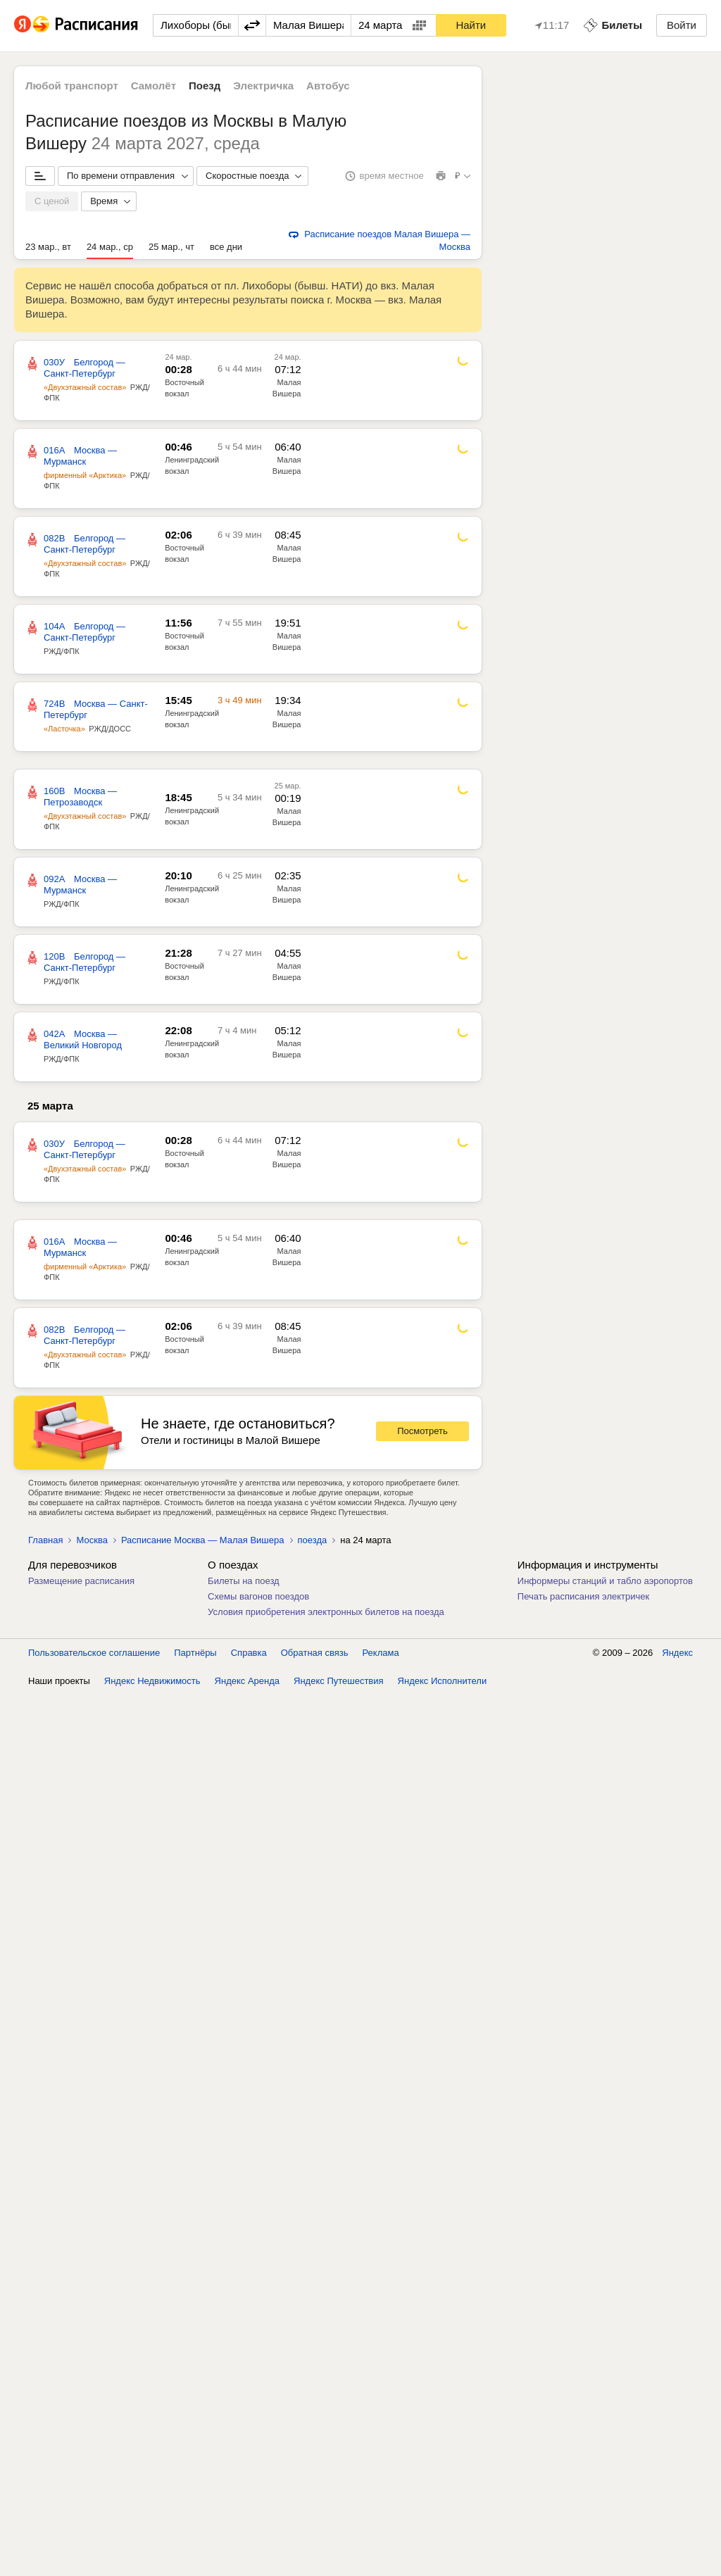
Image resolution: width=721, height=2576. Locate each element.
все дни (226, 246)
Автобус (328, 86)
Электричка (263, 86)
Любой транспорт (71, 86)
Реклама (381, 1652)
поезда (312, 1540)
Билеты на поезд (244, 1581)
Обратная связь (315, 1652)
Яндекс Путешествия (339, 1681)
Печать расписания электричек (583, 1596)
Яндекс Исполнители (442, 1681)
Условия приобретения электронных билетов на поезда (326, 1612)
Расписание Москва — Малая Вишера (202, 1540)
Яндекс (677, 1652)
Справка (249, 1652)
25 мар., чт (171, 246)
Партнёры (195, 1652)
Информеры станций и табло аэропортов (605, 1581)
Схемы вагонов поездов (258, 1596)
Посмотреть (422, 1431)
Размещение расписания (81, 1581)
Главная (45, 1540)
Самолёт (153, 86)
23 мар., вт (48, 246)
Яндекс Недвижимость (152, 1681)
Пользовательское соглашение (94, 1652)
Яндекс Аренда (247, 1681)
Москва (91, 1540)
